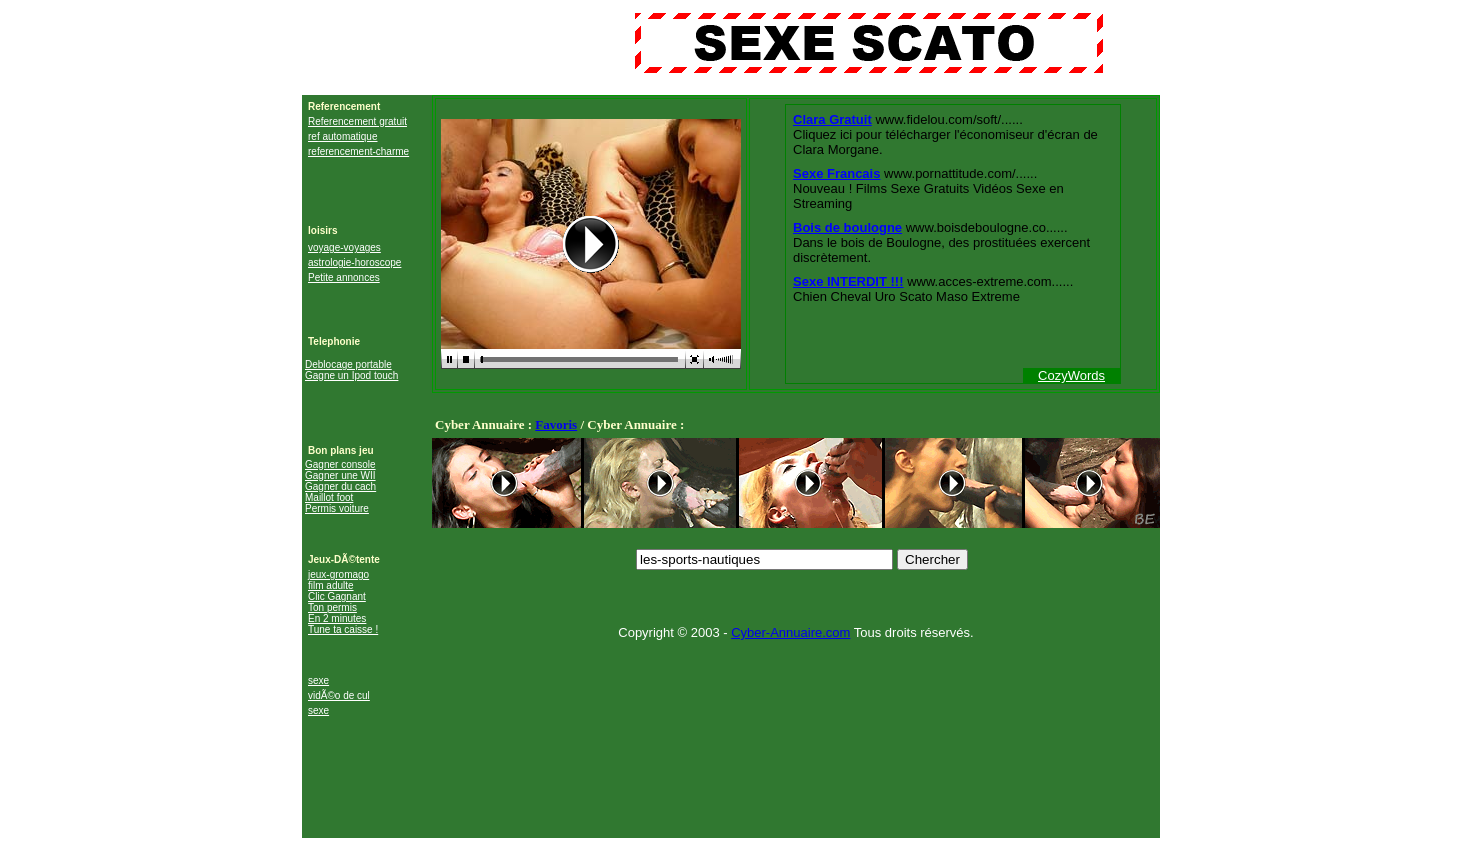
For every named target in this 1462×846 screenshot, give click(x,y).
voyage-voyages (344, 247)
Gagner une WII (340, 475)
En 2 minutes (337, 618)
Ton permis (332, 607)
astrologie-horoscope (354, 262)
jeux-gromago (338, 574)
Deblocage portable (348, 364)
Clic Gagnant (337, 596)
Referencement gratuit (357, 121)
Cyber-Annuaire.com (790, 632)
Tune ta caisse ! (343, 629)
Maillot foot (329, 497)
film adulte (331, 585)
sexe (318, 680)
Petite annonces (344, 277)
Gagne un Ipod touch (351, 375)
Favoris (556, 424)
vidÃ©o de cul (339, 695)
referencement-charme (358, 151)
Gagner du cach (340, 486)
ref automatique (343, 136)
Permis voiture (337, 508)
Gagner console (340, 464)
